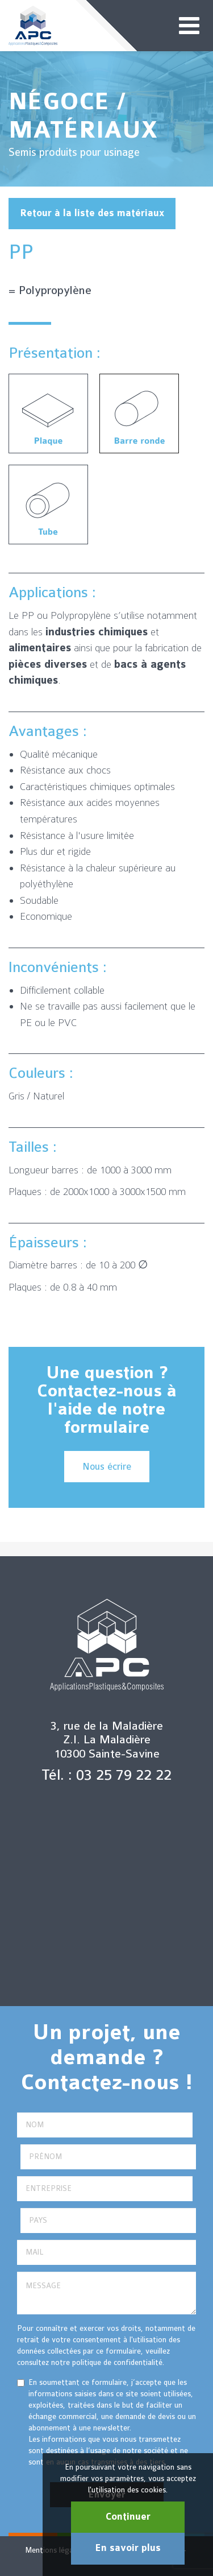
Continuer (128, 2517)
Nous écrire (106, 1466)
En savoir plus (128, 2548)
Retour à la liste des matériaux (92, 213)
